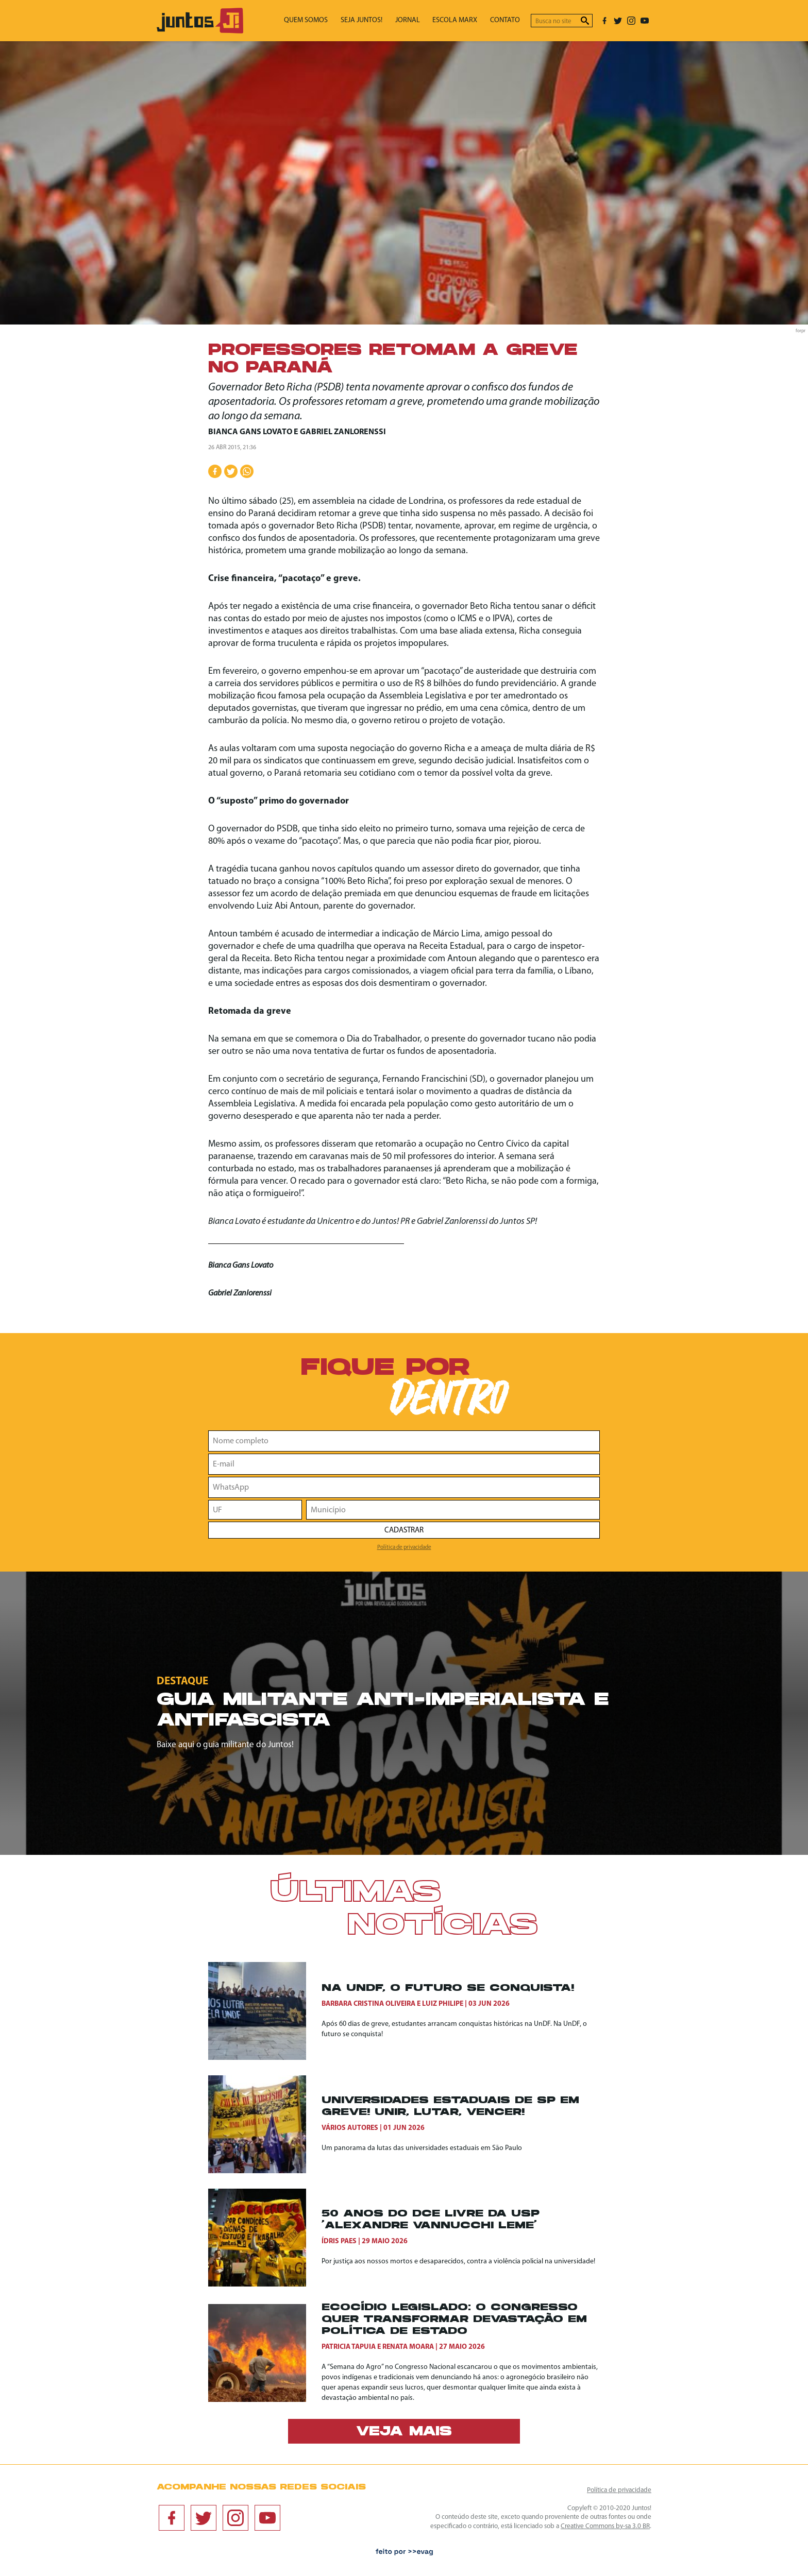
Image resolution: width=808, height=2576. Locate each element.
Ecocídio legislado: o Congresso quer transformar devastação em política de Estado (454, 2319)
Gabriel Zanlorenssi (343, 432)
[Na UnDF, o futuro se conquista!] (265, 2011)
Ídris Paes (339, 2241)
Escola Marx (462, 21)
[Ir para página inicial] (200, 31)
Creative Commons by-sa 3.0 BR (605, 2526)
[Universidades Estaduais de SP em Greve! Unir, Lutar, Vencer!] (265, 2124)
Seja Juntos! (379, 21)
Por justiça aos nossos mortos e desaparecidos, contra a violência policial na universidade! (458, 2261)
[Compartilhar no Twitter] (231, 471)
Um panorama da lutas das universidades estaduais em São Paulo (422, 2148)
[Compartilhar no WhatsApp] (247, 471)
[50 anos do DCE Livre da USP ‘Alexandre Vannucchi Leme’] (265, 2238)
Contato (508, 21)
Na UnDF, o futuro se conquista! (448, 1988)
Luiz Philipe (442, 2004)
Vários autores (350, 2128)
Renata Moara (408, 2347)
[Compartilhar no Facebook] (215, 471)
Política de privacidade (404, 1547)
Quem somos (328, 21)
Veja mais (404, 2432)
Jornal (420, 21)
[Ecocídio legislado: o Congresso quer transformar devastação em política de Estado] (265, 2352)
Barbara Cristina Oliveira (368, 2004)
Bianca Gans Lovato (250, 432)
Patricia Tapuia (349, 2347)
